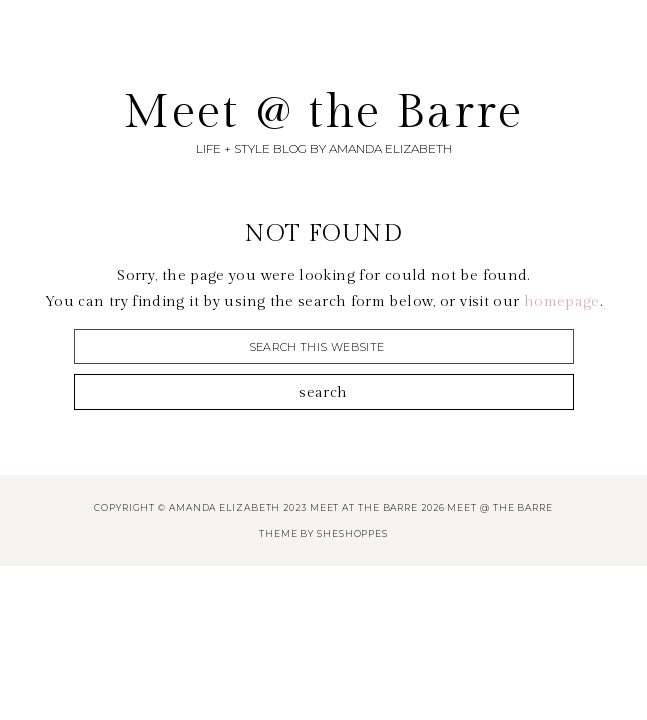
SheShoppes (352, 533)
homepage (562, 301)
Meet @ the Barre (323, 112)
